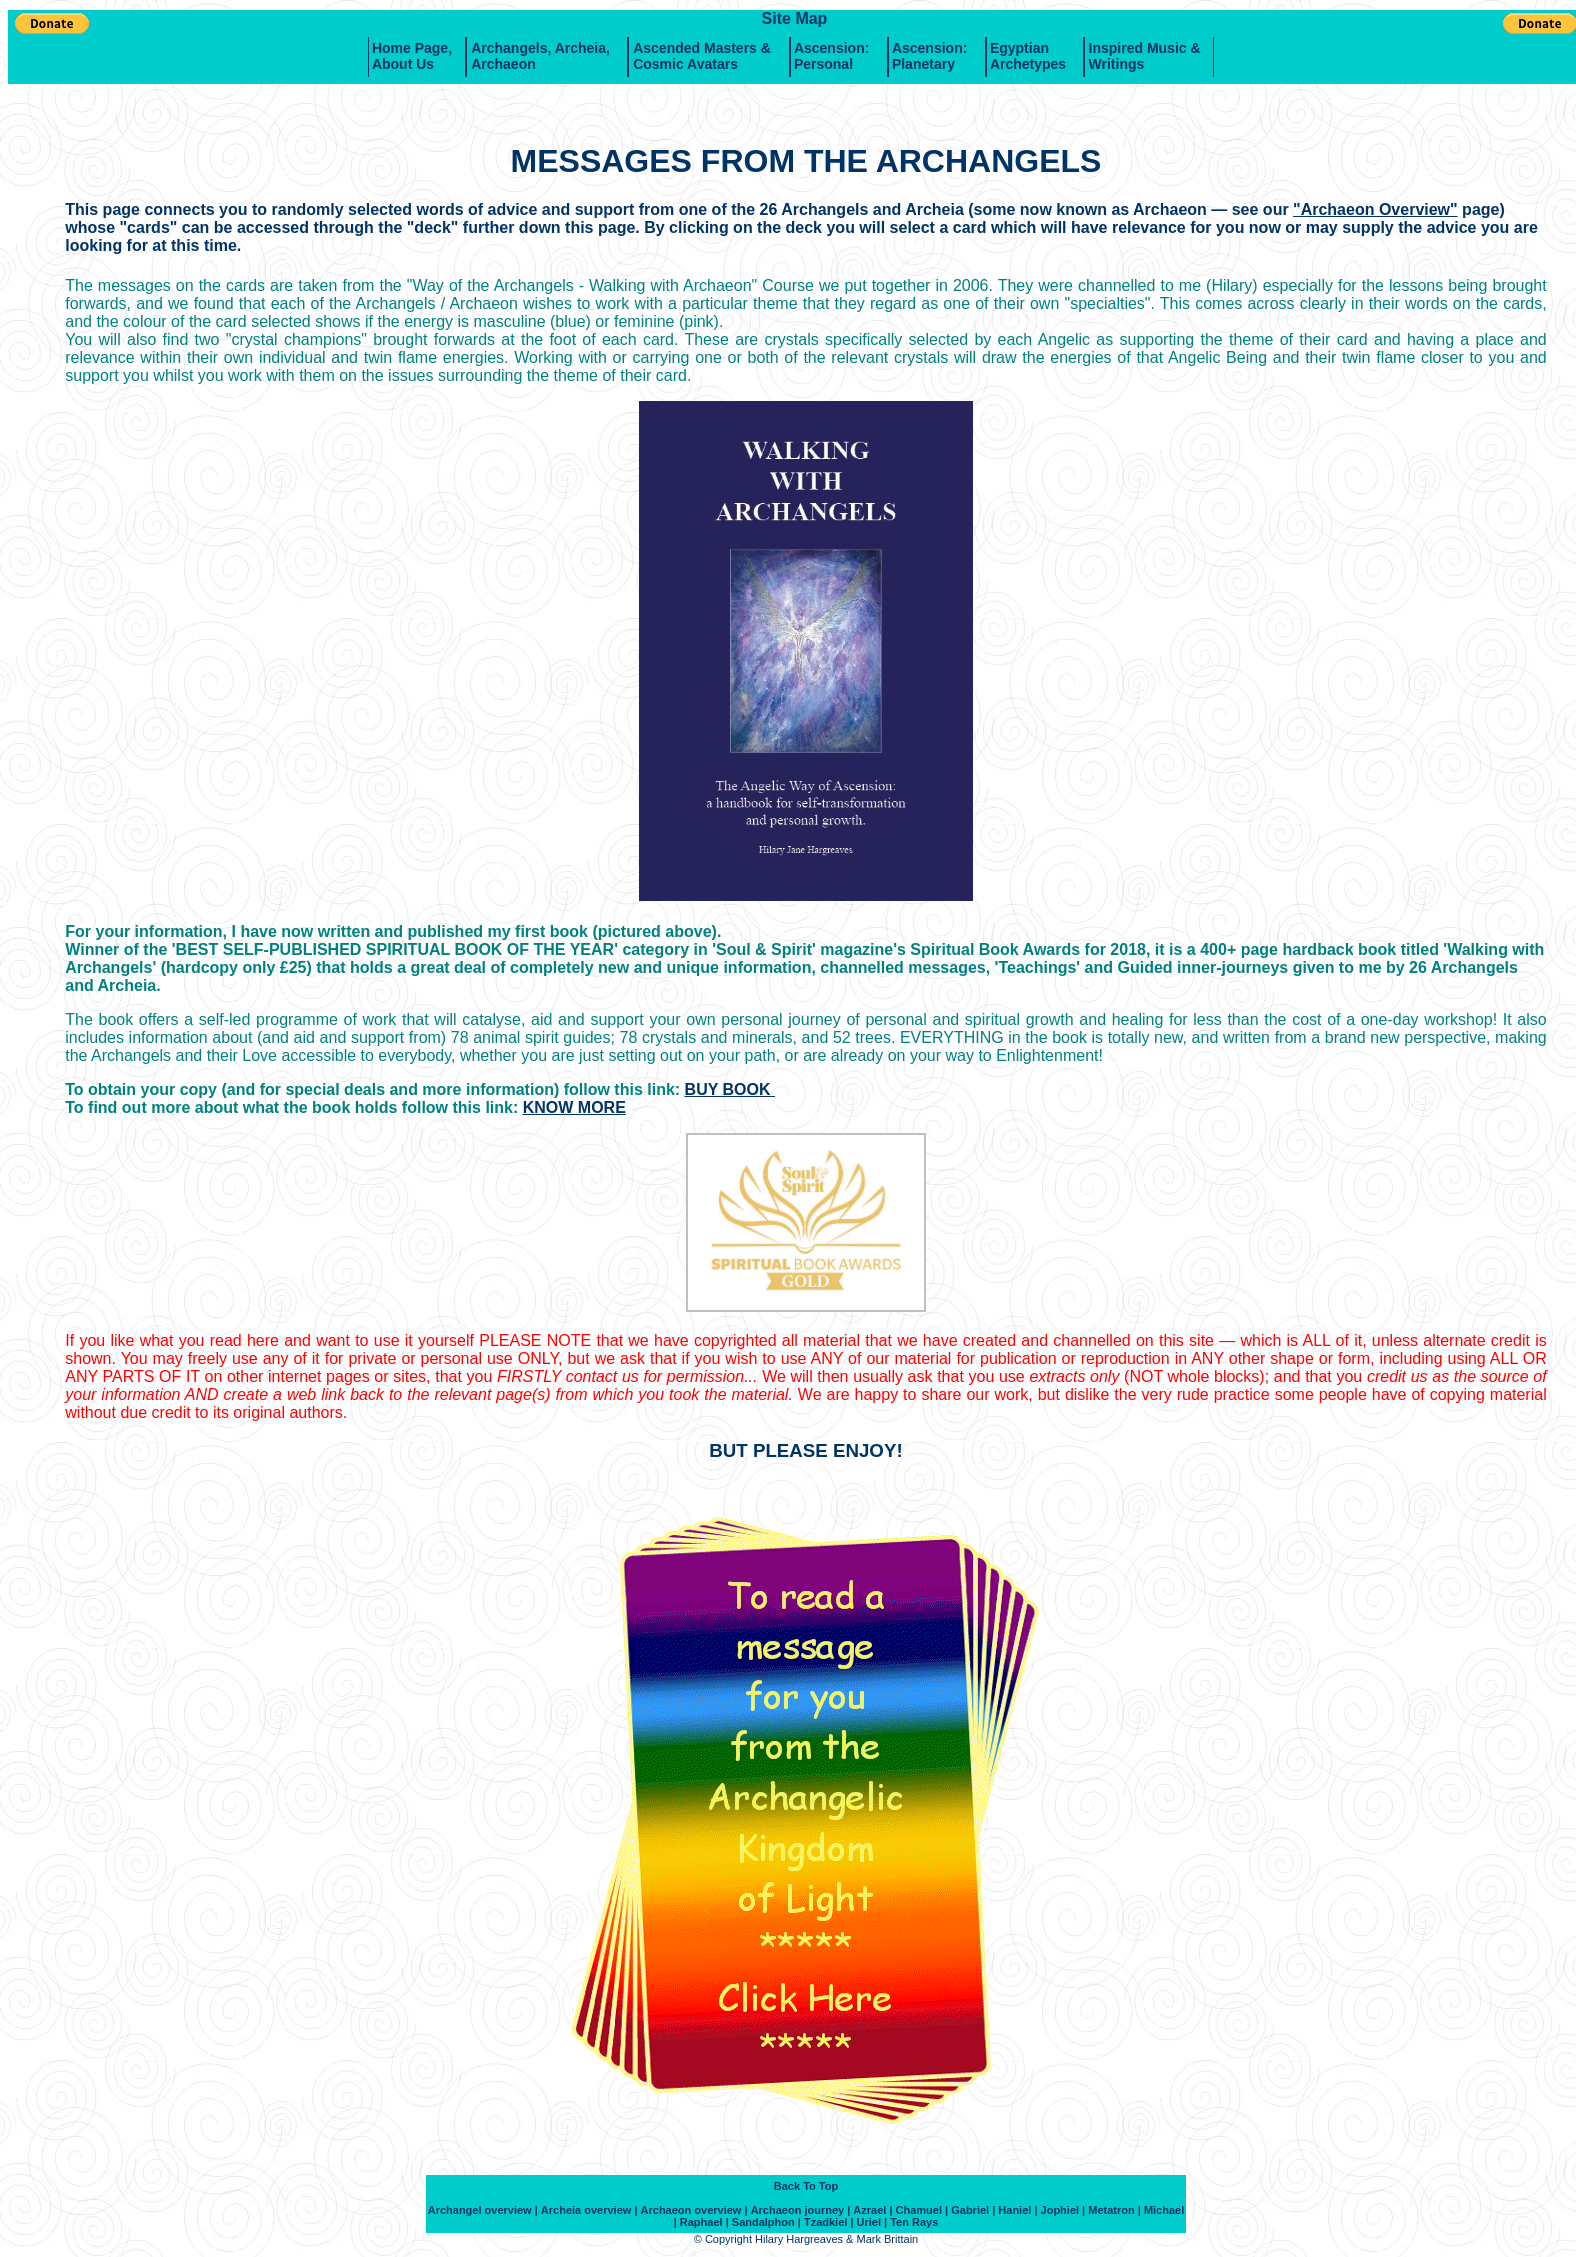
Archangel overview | (483, 2210)
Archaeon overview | (694, 2210)
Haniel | (1017, 2210)
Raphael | (704, 2222)
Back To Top (806, 2186)
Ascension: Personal (831, 56)
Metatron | (1114, 2210)
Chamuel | (922, 2210)
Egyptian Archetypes (1028, 56)
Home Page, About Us (412, 56)
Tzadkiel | (829, 2222)
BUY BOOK (730, 1089)
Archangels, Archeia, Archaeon (540, 56)
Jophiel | (1063, 2210)
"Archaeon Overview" (1375, 209)
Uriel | (872, 2222)
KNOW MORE (574, 1107)
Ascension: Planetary (929, 56)
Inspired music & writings (1145, 56)
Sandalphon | (766, 2222)
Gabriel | (973, 2210)
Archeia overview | (589, 2210)
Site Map (795, 18)
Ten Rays (914, 2222)
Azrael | (872, 2210)
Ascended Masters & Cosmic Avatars (702, 56)
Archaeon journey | (801, 2210)
